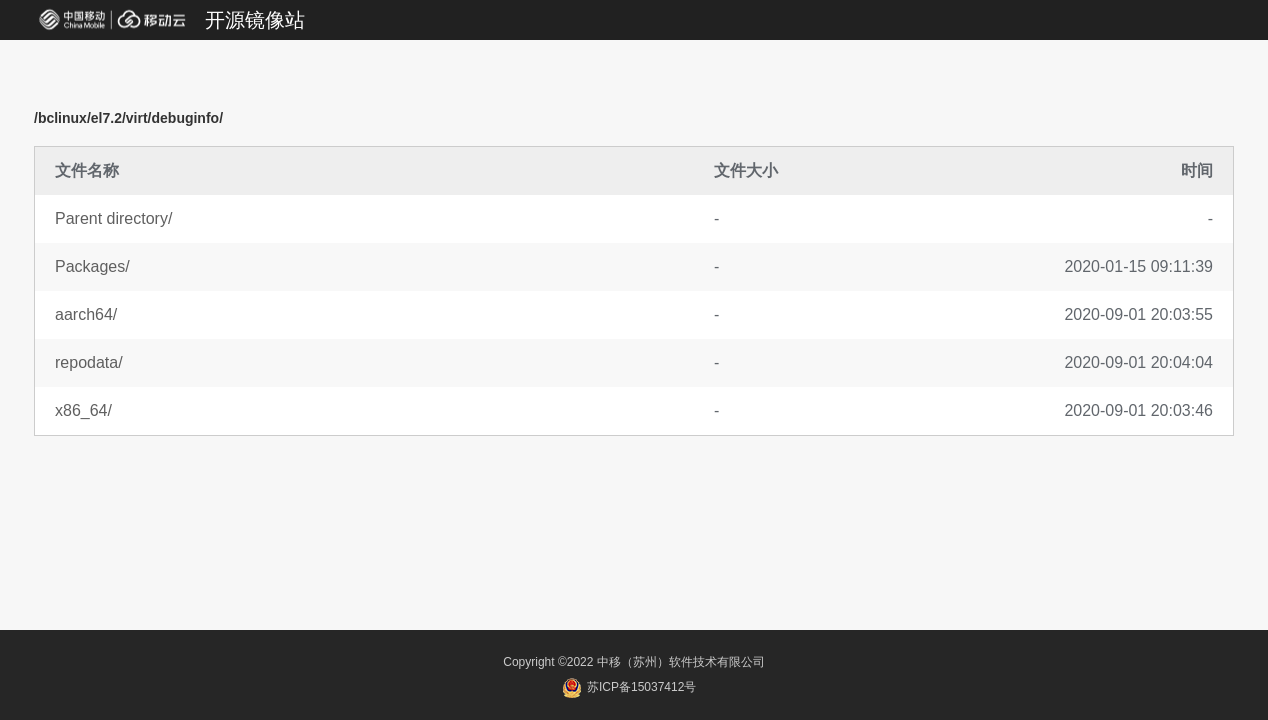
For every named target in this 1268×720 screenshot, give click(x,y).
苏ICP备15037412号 (629, 687)
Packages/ (92, 266)
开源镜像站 (255, 20)
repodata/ (89, 362)
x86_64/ (83, 410)
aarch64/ (86, 314)
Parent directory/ (113, 218)
